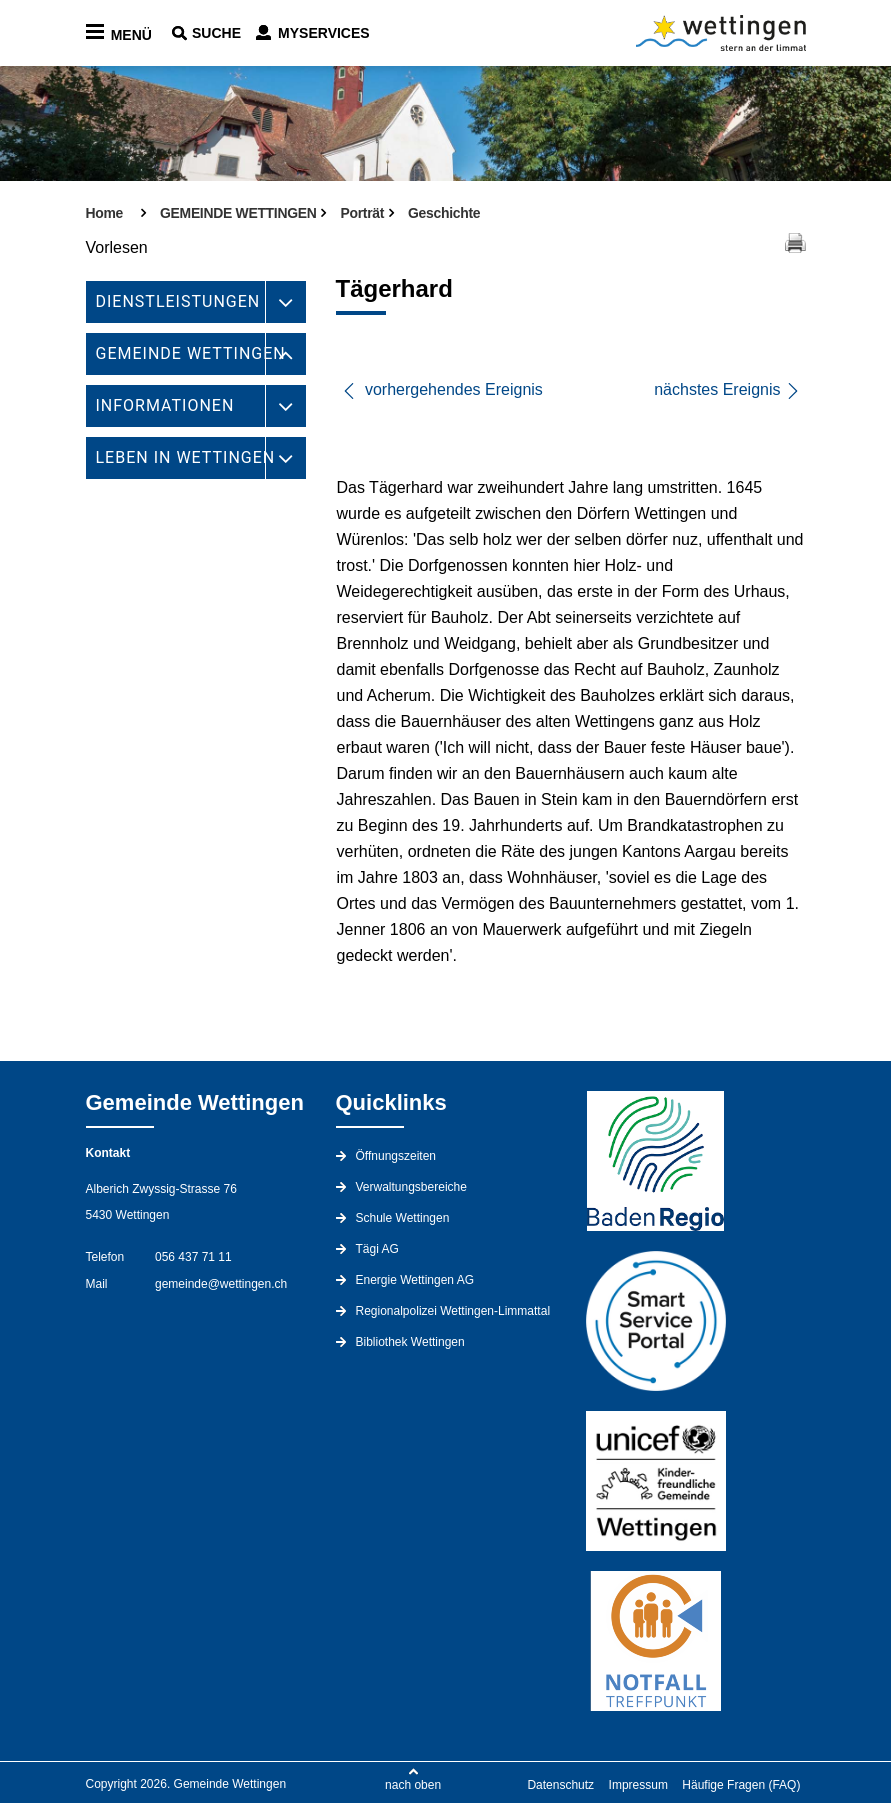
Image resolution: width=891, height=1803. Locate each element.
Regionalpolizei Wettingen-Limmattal (453, 1311)
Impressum (638, 1785)
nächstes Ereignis (727, 390)
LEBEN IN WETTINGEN (186, 457)
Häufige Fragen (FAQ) (741, 1785)
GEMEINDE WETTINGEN (191, 353)
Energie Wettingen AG (415, 1280)
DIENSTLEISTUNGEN (178, 301)
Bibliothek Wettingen (410, 1342)
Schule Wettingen (403, 1218)
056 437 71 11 (193, 1257)
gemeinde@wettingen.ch (221, 1284)
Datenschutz (560, 1785)
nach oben (413, 1785)
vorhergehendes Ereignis (442, 389)
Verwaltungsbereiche (411, 1187)
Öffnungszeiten (396, 1156)
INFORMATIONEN (165, 405)
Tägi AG (377, 1249)
